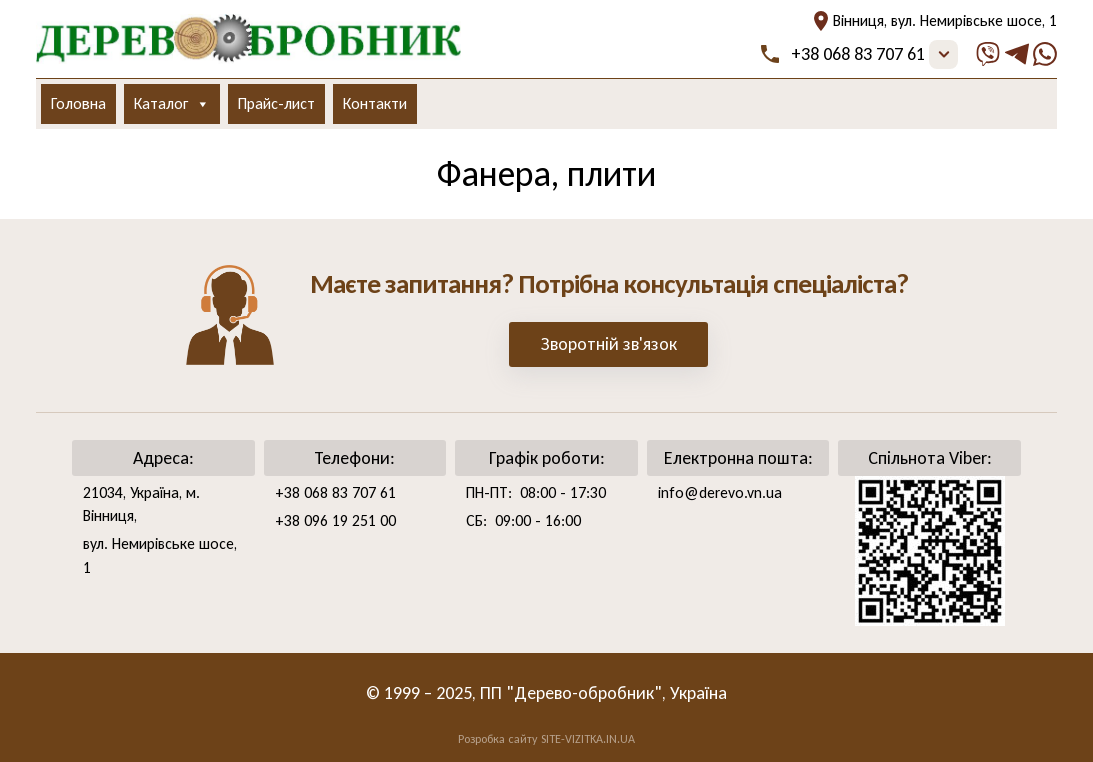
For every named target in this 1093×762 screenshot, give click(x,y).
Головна (78, 103)
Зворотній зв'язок (609, 344)
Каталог (172, 104)
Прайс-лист (276, 103)
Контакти (375, 103)
